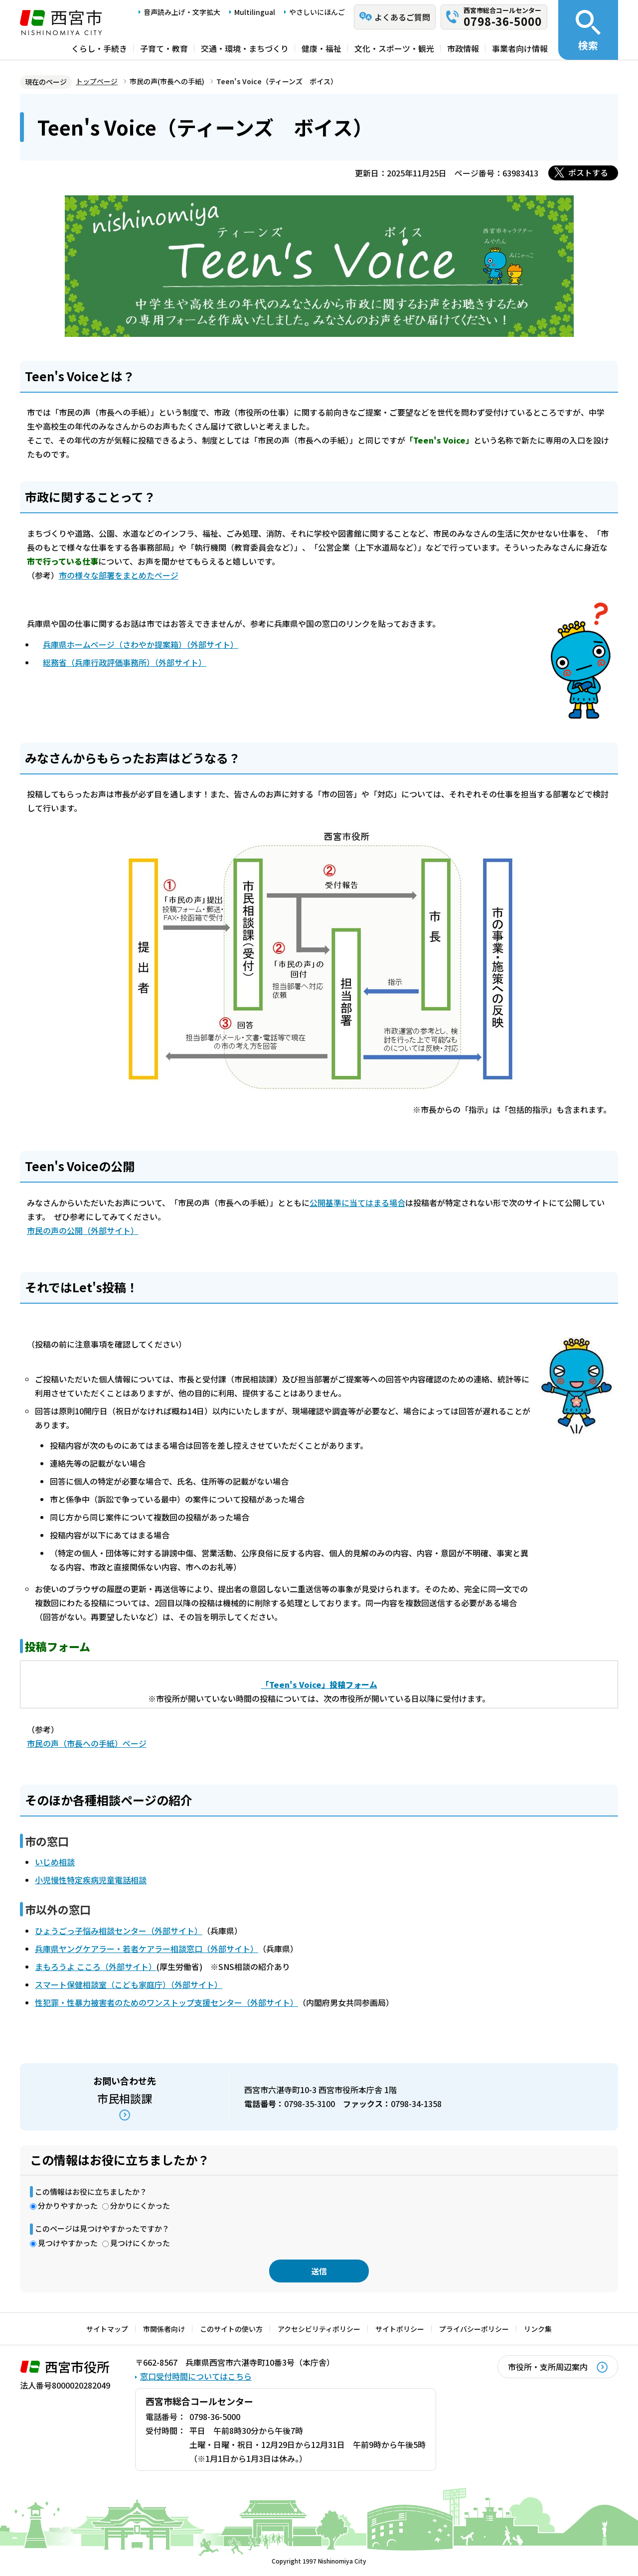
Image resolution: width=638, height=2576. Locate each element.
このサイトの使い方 (231, 2329)
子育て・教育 (164, 48)
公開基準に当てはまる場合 (357, 1203)
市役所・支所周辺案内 (548, 2367)
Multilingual (254, 12)
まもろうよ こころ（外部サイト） (96, 1966)
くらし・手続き (99, 48)
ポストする (588, 172)
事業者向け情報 (520, 48)
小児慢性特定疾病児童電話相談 (91, 1880)
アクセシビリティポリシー (319, 2329)
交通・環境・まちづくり (245, 48)
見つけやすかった (68, 2243)
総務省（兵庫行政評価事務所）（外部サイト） (124, 662)
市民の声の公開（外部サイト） (83, 1230)
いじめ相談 (55, 1862)
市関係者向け (164, 2329)
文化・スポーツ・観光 (394, 48)
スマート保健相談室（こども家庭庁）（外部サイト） (128, 1984)
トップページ (97, 81)
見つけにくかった (140, 2243)
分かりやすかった (68, 2205)
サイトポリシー (399, 2329)
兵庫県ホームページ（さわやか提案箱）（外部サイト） (140, 644)
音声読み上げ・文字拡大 (182, 12)
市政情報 (463, 48)
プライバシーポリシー (474, 2329)
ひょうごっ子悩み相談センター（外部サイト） (118, 1931)
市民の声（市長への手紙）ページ (87, 1743)
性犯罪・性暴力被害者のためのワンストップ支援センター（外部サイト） (166, 2002)
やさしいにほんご (317, 12)
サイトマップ (107, 2329)
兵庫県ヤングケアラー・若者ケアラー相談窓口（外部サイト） (146, 1949)
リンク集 (538, 2329)
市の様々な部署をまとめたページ (118, 575)
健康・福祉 (321, 48)
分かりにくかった (140, 2205)
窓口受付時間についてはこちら (196, 2376)
